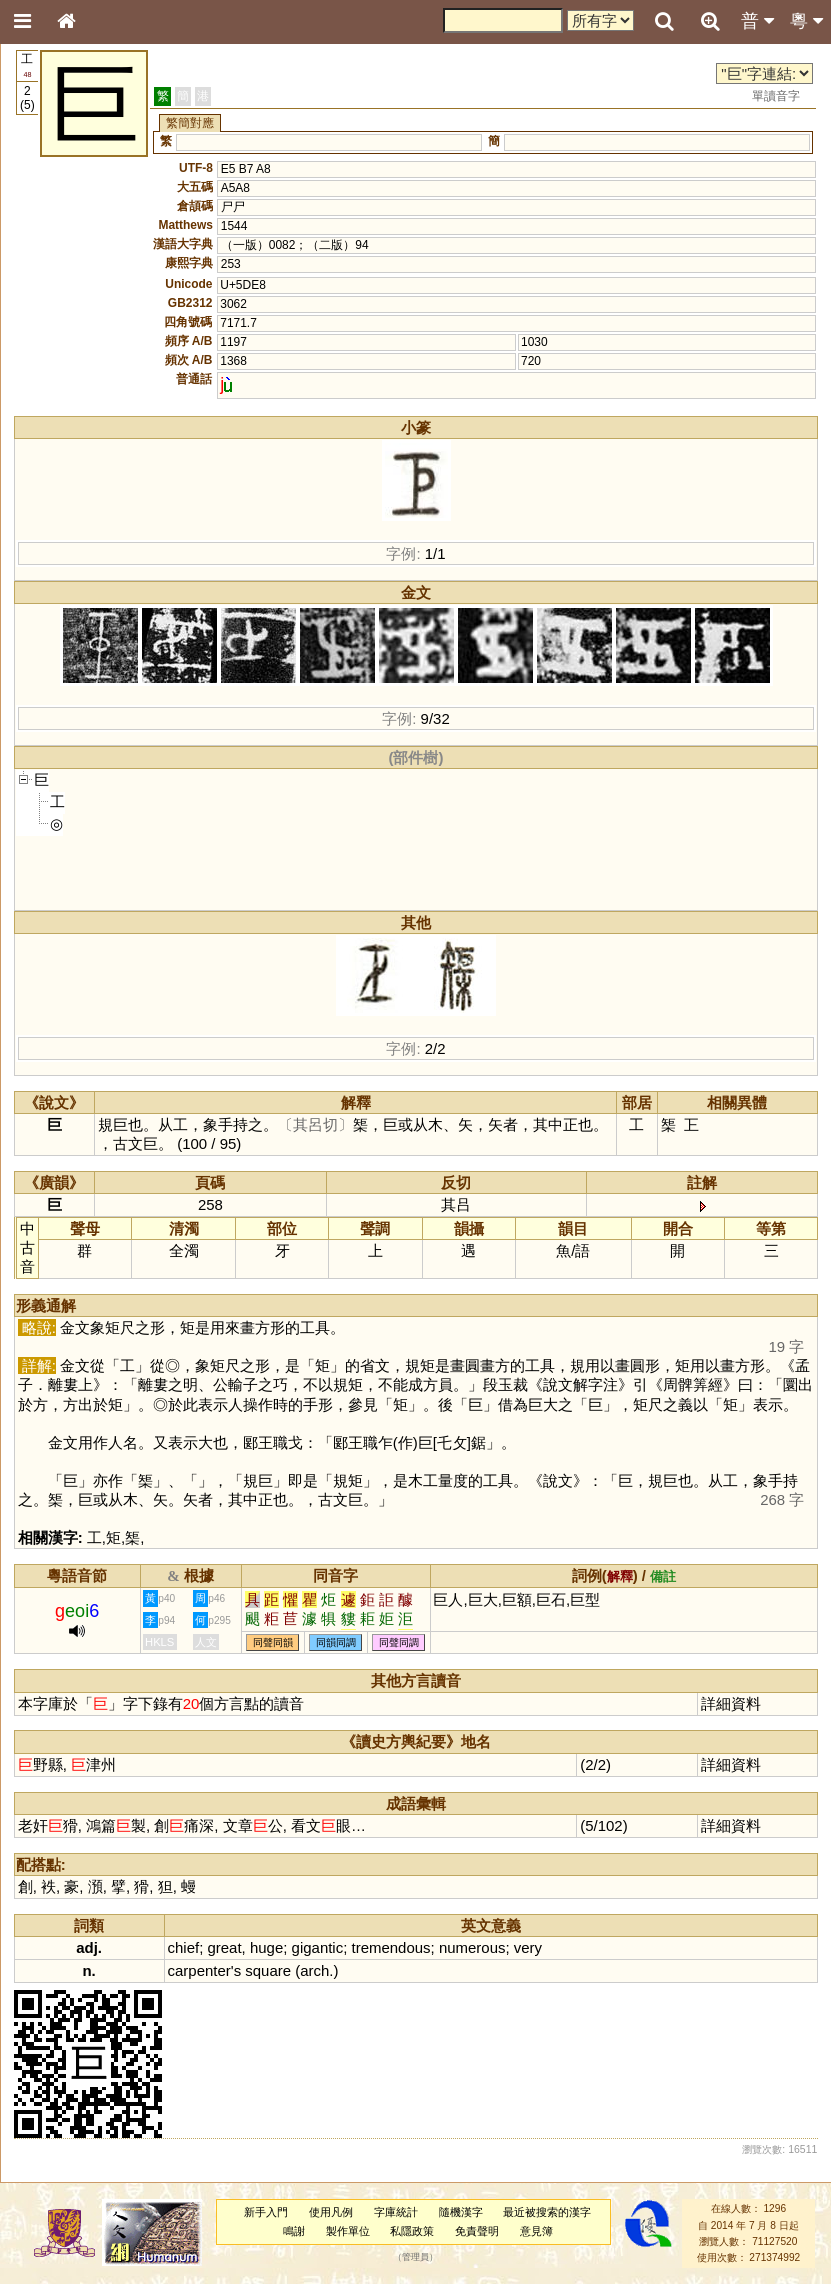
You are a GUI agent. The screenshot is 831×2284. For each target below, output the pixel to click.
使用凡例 (331, 2212)
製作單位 (348, 2231)
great (224, 1947)
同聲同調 (399, 1642)
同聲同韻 (273, 1642)
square (268, 1970)
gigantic (318, 1947)
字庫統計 (396, 2212)
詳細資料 (731, 1703)
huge (266, 1947)
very (528, 1947)
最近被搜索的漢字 (547, 2212)
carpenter (199, 1970)
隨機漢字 (461, 2212)
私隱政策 (412, 2231)
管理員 (415, 2258)
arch (314, 1970)
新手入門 (266, 2212)
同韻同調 (336, 1642)
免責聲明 (477, 2231)
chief (184, 1947)
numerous (472, 1947)
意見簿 (536, 2231)
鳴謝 (294, 2231)
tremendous (391, 1947)
